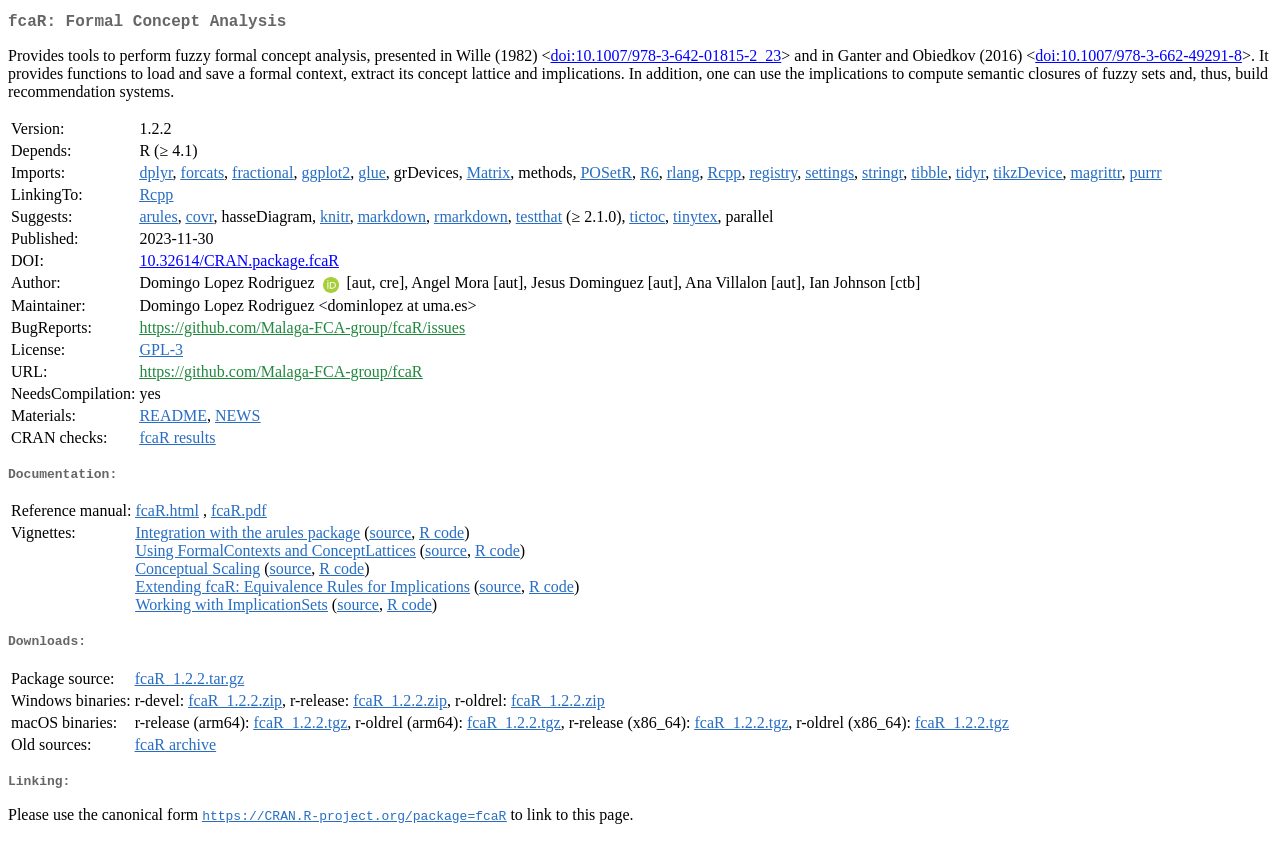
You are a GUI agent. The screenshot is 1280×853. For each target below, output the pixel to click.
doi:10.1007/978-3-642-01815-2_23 (666, 59)
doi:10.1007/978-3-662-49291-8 (1138, 59)
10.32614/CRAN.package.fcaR (239, 264)
